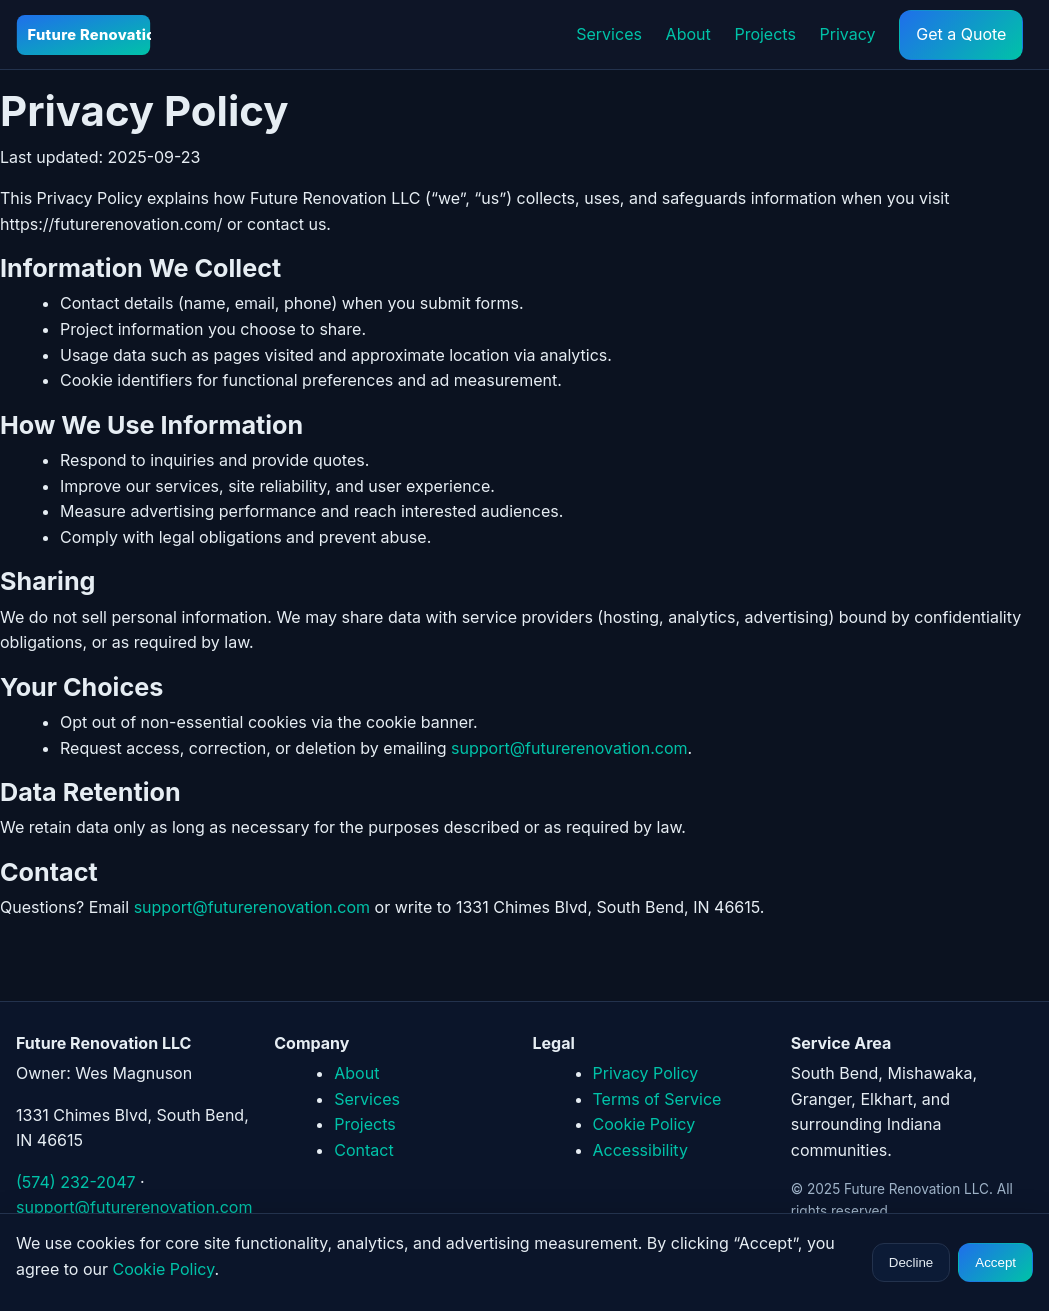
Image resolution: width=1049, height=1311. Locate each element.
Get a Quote (961, 34)
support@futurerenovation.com (569, 748)
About (688, 34)
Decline (911, 1262)
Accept (995, 1262)
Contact (363, 1150)
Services (609, 34)
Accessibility (640, 1150)
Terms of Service (657, 1099)
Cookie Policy (644, 1124)
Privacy (848, 34)
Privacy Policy (646, 1073)
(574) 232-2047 (76, 1182)
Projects (764, 34)
